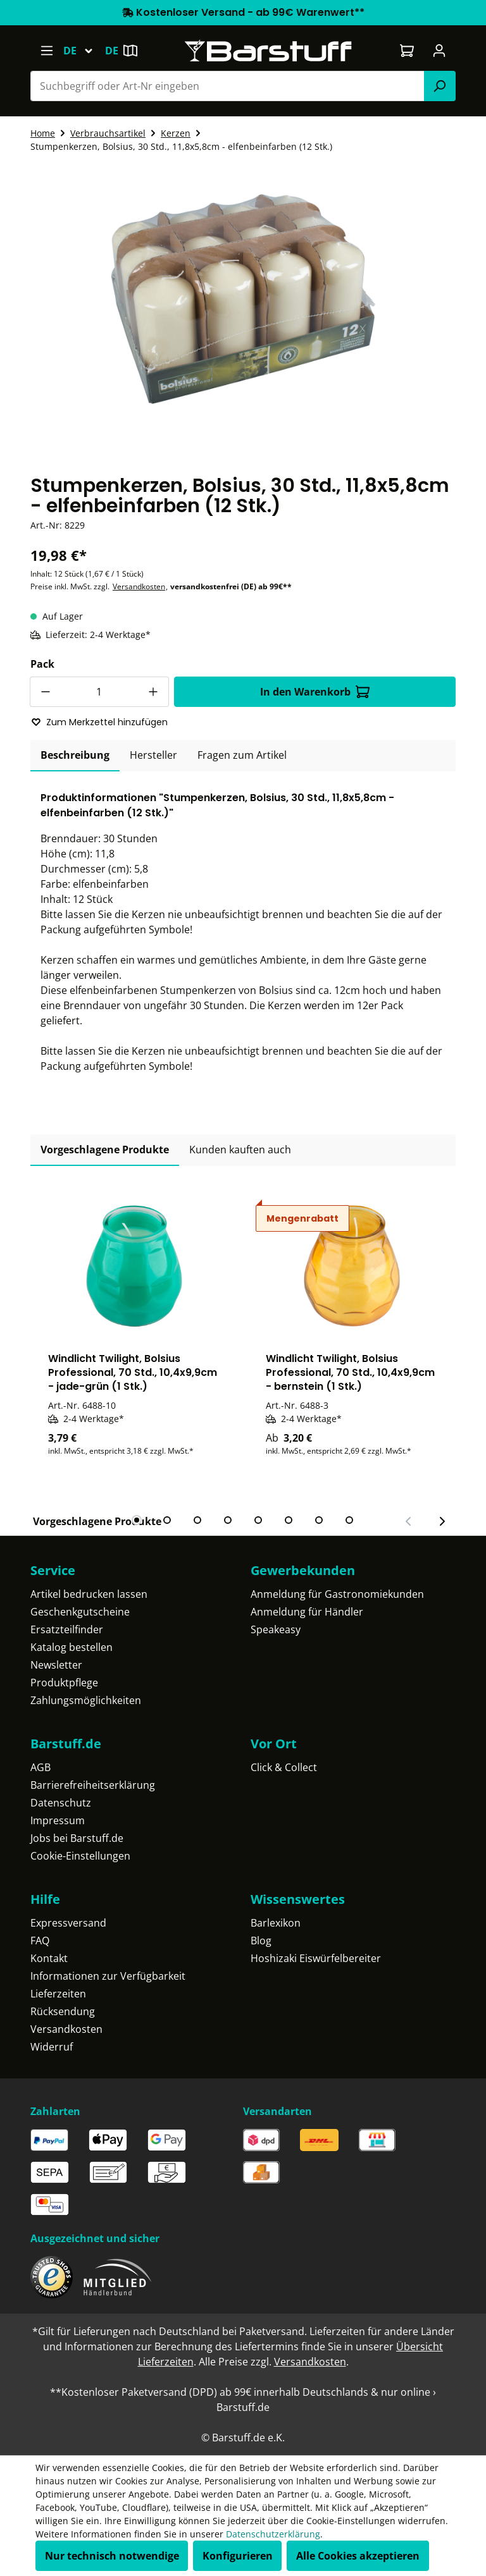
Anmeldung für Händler (307, 1612)
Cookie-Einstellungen (80, 1856)
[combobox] (227, 86)
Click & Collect (284, 1767)
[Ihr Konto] (439, 50)
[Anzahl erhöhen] (154, 692)
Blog (261, 1940)
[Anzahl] (99, 692)
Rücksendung (62, 2011)
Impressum (57, 1820)
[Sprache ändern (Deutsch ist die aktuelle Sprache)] (84, 50)
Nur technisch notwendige (112, 2556)
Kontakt (49, 1958)
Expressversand (68, 1923)
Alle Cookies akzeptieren (358, 2556)
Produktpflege (64, 1683)
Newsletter (56, 1665)
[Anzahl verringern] (45, 692)
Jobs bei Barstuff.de (76, 1838)
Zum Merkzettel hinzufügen (99, 722)
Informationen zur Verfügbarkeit (107, 1976)
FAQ (39, 1940)
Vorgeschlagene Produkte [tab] (104, 1149)
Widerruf (51, 2047)
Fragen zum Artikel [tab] (242, 755)
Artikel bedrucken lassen (88, 1594)
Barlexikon (276, 1923)
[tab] (75, 755)
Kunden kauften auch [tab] (240, 1149)
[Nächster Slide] (442, 1521)
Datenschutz (60, 1803)
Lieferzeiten (58, 1994)
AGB (40, 1767)
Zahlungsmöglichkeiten (85, 1700)
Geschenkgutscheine (80, 1612)
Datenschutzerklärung (273, 2534)
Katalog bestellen (71, 1647)
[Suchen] (440, 86)
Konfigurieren (237, 2556)
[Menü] (46, 50)
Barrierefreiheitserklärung (92, 1785)
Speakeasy (276, 1629)
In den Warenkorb (315, 692)
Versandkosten (139, 586)
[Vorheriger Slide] (409, 1521)
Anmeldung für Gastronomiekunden (337, 1594)
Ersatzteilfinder (66, 1629)
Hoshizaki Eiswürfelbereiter (316, 1958)
